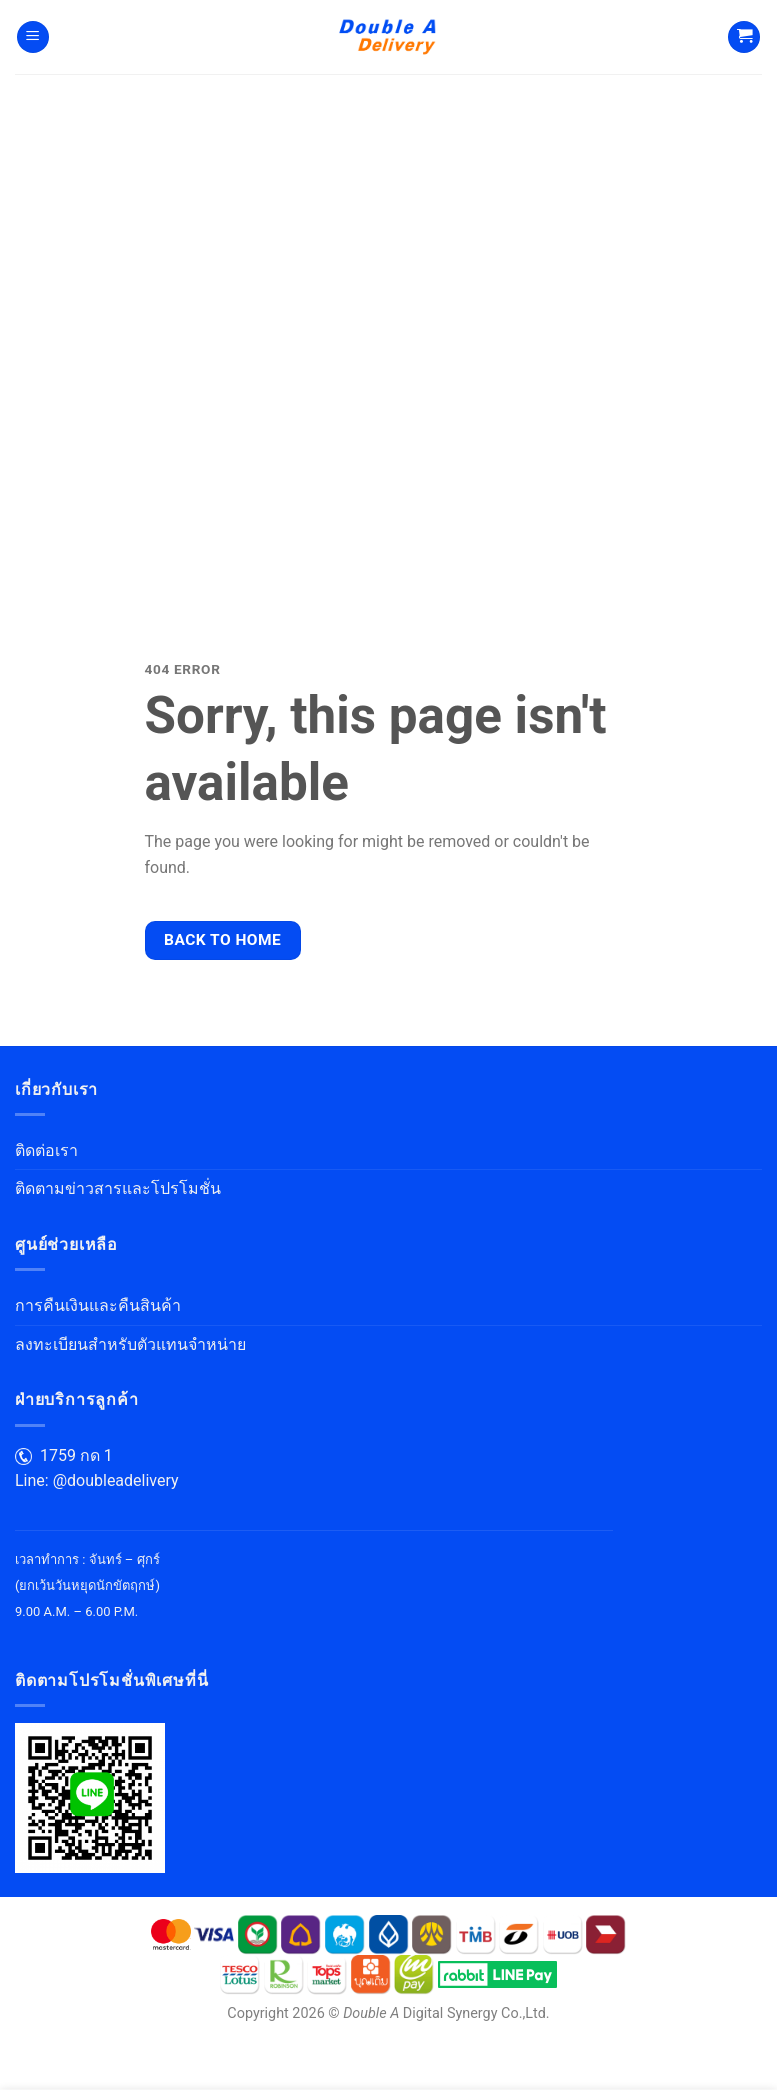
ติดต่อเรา (46, 1150)
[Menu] (33, 37)
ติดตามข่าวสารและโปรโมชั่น (118, 1188)
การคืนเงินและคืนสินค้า (98, 1305)
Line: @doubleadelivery (97, 1480)
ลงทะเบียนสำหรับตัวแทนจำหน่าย (130, 1344)
